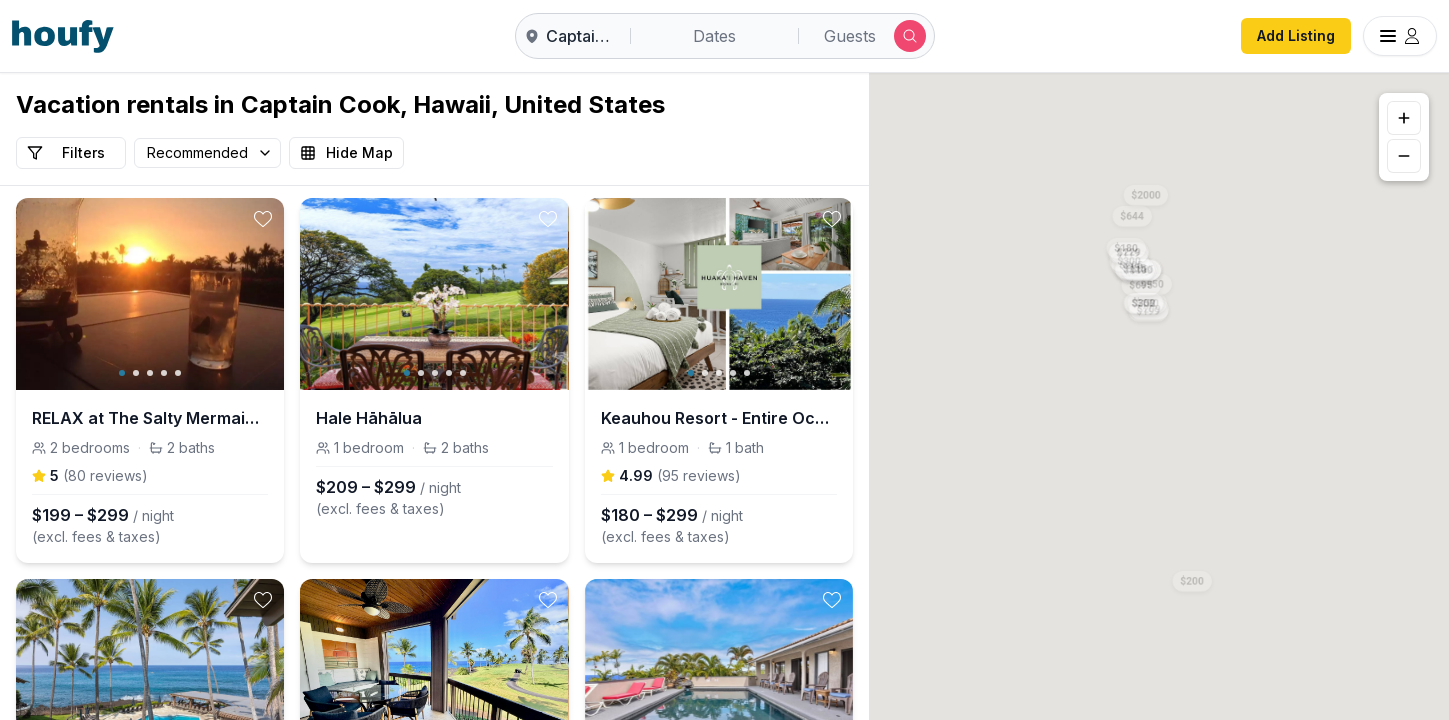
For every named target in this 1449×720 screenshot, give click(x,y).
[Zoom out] (1404, 156)
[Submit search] (910, 36)
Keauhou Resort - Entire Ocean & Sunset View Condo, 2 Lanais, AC (719, 418)
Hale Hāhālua (369, 418)
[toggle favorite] (263, 219)
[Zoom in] (1404, 118)
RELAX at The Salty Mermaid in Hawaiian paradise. (150, 418)
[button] (1143, 299)
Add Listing (1296, 35)
